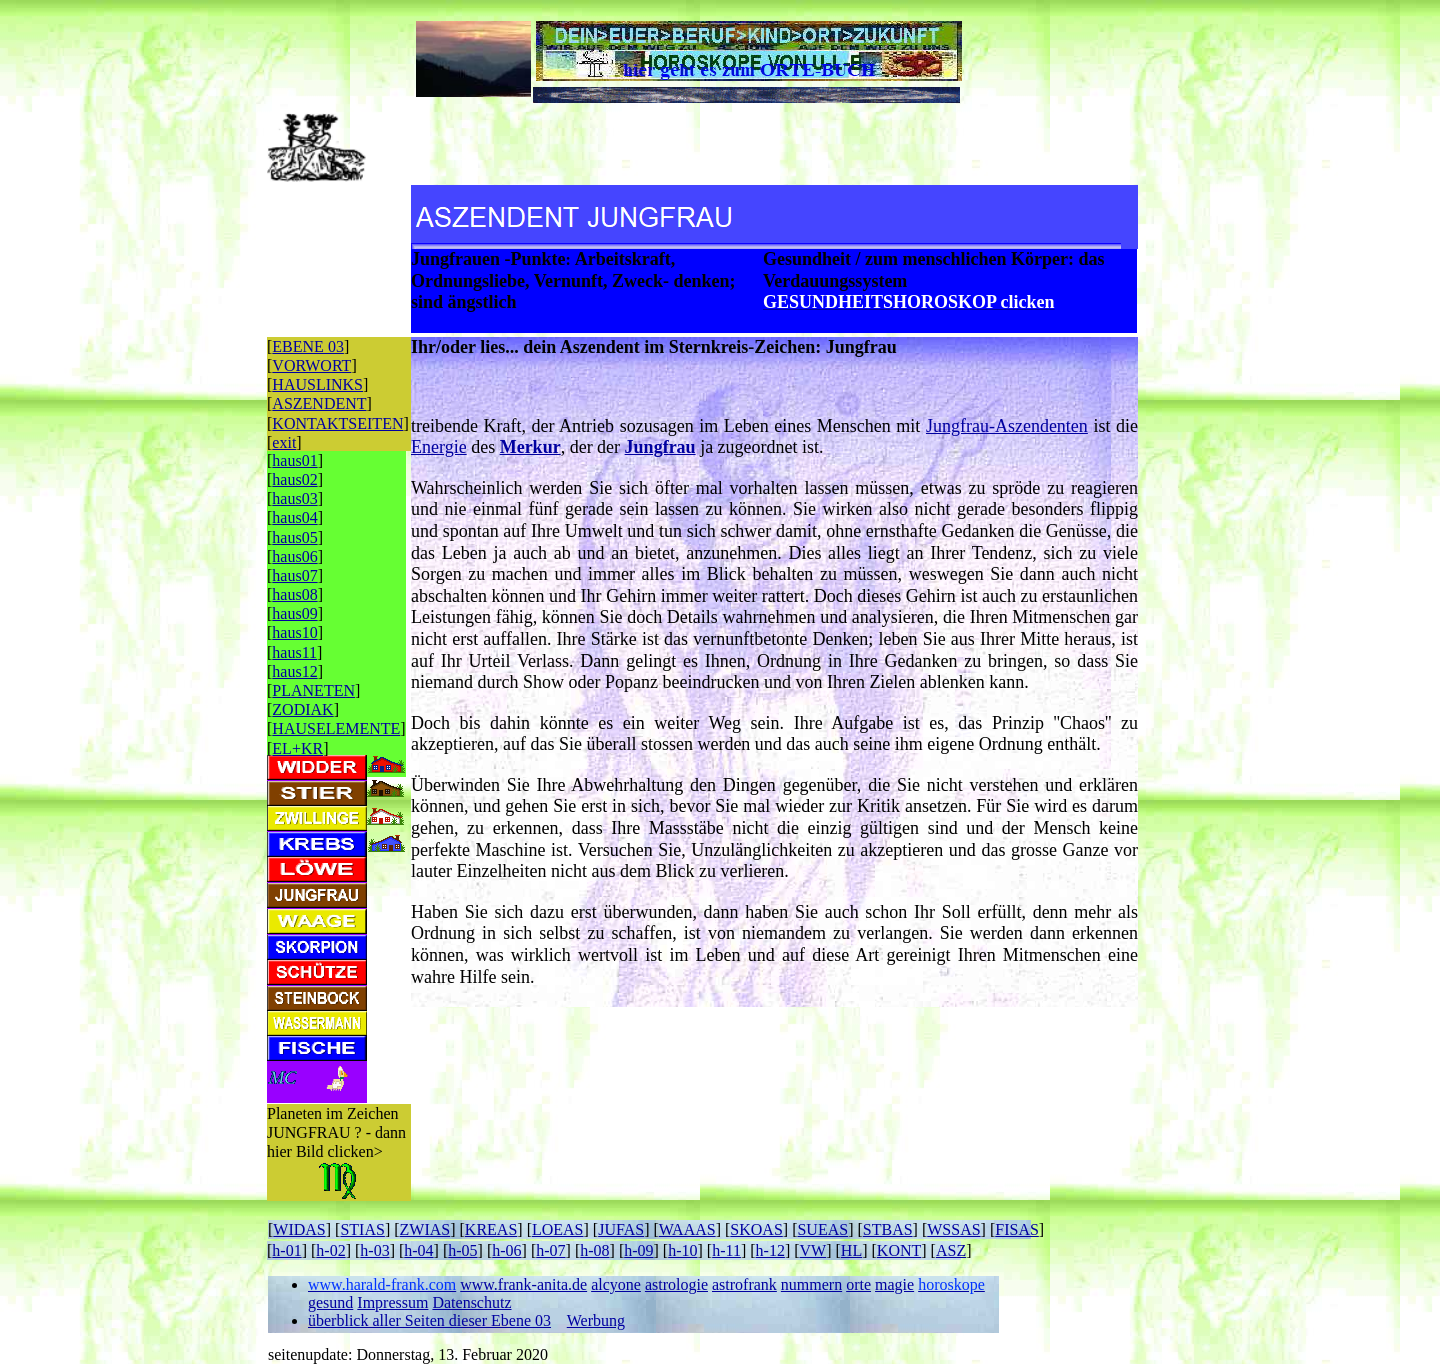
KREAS (491, 1229)
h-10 (682, 1250)
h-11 (726, 1250)
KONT (899, 1250)
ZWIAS (425, 1229)
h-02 (330, 1250)
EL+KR (297, 748)
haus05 (294, 537)
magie (894, 1284)
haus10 (294, 632)
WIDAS (299, 1229)
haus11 (294, 652)
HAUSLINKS (317, 384)
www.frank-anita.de (523, 1284)
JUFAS (621, 1229)
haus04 (294, 517)
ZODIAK (302, 709)
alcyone (616, 1284)
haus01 (294, 460)
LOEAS (558, 1229)
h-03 (374, 1250)
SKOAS (756, 1229)
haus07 (294, 575)
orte (858, 1284)
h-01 (286, 1250)
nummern (811, 1284)
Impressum (392, 1302)
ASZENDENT (319, 403)
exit (284, 442)
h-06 (506, 1250)
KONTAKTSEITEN (337, 423)
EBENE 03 (308, 346)
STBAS (888, 1229)
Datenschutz (471, 1302)
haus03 (294, 498)
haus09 (294, 613)
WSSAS (953, 1229)
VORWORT (311, 365)
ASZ (951, 1250)
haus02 (294, 479)
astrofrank (744, 1284)
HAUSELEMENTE (336, 728)
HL (851, 1250)
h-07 (550, 1250)
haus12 (294, 671)
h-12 (770, 1250)
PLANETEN (313, 690)
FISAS (1017, 1229)
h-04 (418, 1250)
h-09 (638, 1250)
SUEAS (822, 1229)
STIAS (362, 1229)
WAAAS (687, 1229)
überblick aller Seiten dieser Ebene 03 (429, 1320)
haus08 (294, 594)
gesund (330, 1302)
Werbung (596, 1320)
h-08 (594, 1250)
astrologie (676, 1284)
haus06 (294, 556)
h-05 (462, 1250)
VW (813, 1250)
